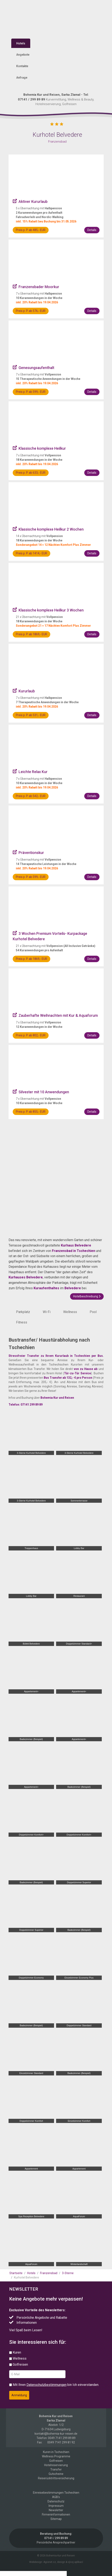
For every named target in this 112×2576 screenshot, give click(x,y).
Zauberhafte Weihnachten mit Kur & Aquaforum (55, 1015)
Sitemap (56, 2519)
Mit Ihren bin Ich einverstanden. (54, 2385)
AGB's (56, 2497)
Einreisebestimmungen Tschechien (56, 2492)
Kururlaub (24, 690)
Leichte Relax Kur (30, 771)
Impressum (56, 2505)
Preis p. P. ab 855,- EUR (30, 1111)
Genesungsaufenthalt (33, 367)
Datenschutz (56, 2501)
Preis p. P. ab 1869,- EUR (31, 634)
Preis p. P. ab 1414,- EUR (31, 553)
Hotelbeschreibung (87, 1296)
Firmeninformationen (56, 2514)
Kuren (17, 2352)
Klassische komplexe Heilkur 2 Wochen (48, 528)
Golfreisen (20, 2364)
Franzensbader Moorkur (36, 286)
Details (91, 230)
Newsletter (56, 2510)
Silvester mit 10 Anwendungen (41, 1091)
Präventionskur (28, 852)
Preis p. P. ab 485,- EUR (30, 230)
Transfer (56, 2469)
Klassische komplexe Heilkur (39, 448)
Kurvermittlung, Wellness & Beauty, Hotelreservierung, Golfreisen (56, 99)
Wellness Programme (56, 2456)
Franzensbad (57, 141)
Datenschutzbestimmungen (46, 2385)
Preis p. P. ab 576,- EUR (30, 311)
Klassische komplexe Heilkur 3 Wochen (48, 609)
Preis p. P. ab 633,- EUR (30, 472)
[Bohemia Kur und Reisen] (56, 15)
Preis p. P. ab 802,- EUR (30, 1035)
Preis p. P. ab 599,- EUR (30, 391)
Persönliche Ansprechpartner (56, 2538)
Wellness (19, 2358)
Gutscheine (56, 2474)
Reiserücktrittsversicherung (56, 2478)
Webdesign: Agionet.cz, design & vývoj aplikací (56, 2562)
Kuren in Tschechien (56, 2452)
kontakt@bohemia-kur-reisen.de (56, 2433)
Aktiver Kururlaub (30, 201)
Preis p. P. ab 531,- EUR (30, 715)
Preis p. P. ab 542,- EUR (30, 796)
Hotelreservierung (56, 2465)
